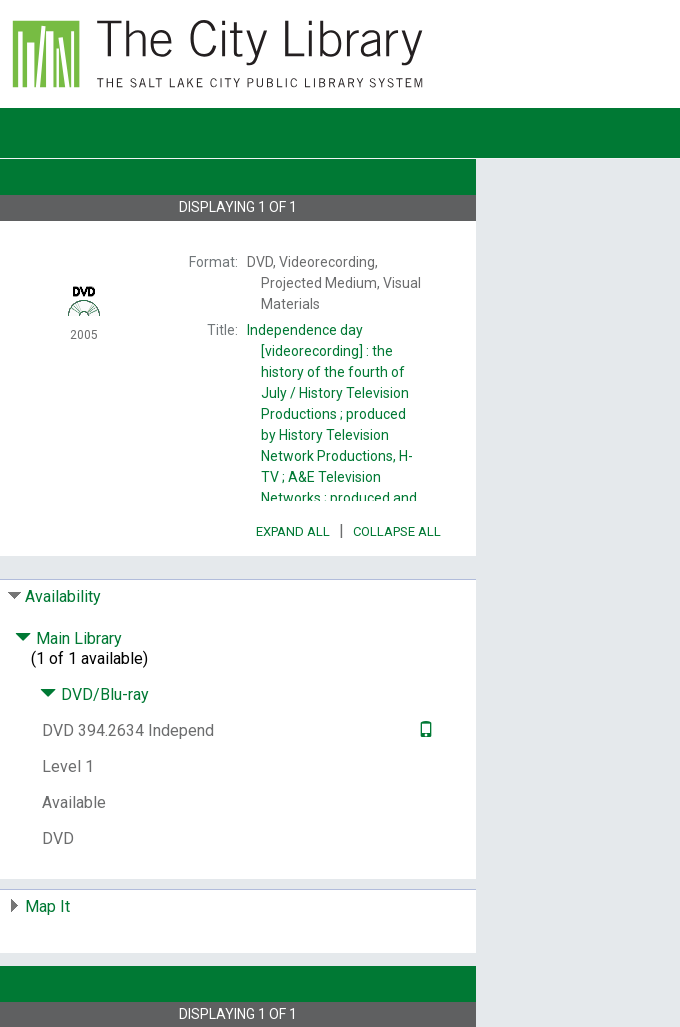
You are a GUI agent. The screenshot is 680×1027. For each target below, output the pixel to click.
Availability (63, 596)
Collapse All (397, 531)
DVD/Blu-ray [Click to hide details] (94, 694)
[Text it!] (423, 730)
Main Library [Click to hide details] (68, 638)
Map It (47, 906)
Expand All (293, 531)
